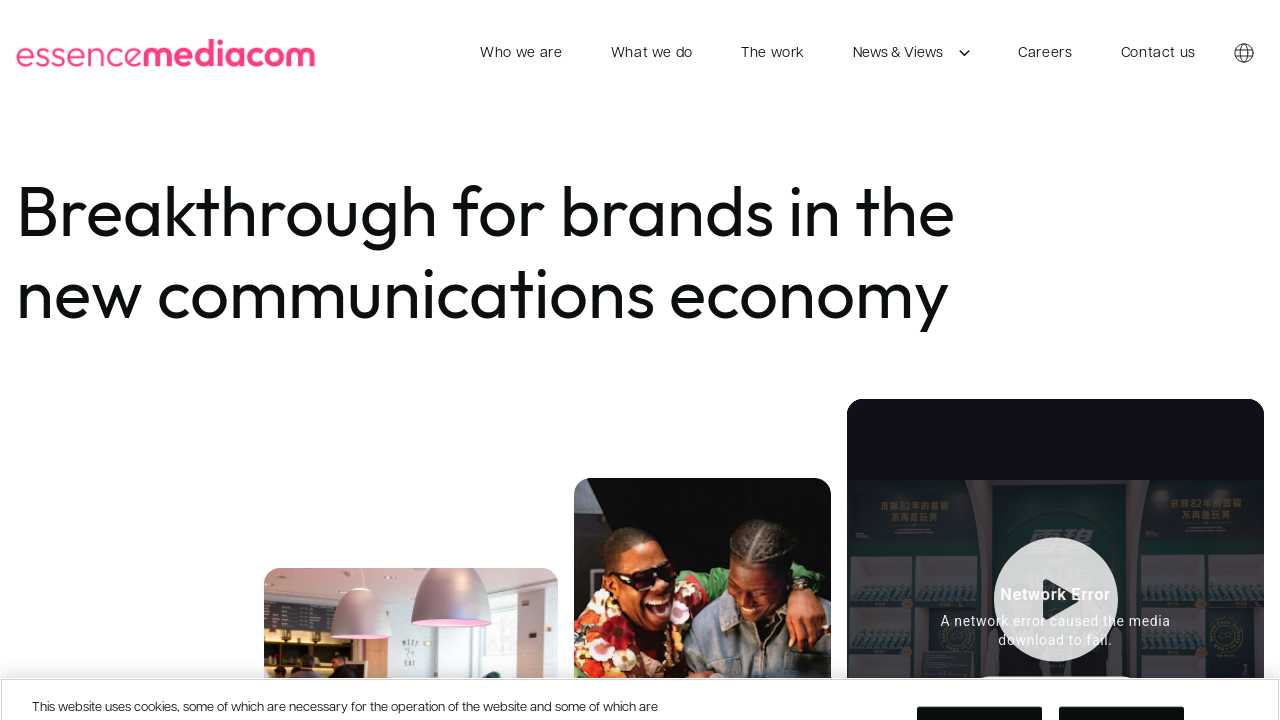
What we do (652, 53)
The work (773, 53)
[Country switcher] (1244, 53)
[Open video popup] (1056, 619)
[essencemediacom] (170, 53)
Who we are (521, 53)
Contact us (1158, 53)
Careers (1045, 53)
